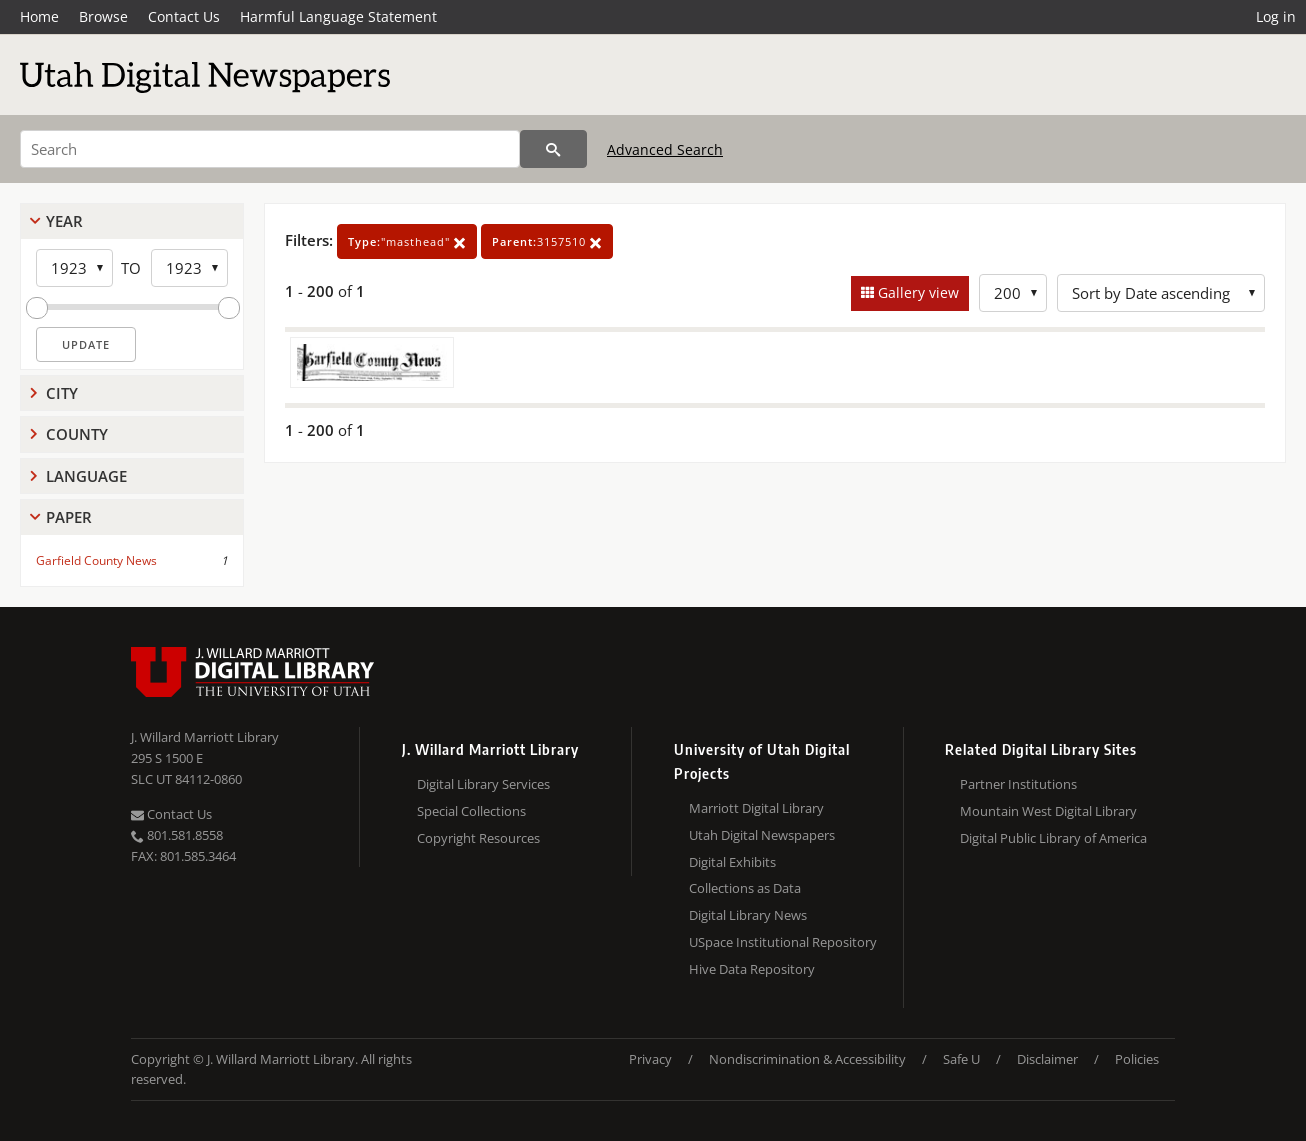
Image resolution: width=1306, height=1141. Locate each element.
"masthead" (407, 241)
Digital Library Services (483, 784)
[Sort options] (1161, 293)
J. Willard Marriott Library (205, 737)
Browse (103, 16)
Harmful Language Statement (338, 16)
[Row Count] (1013, 293)
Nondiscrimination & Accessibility (807, 1059)
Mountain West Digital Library (1048, 811)
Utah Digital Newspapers (762, 835)
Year (64, 221)
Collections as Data (745, 888)
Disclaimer (1047, 1059)
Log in (1276, 16)
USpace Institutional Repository (783, 942)
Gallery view (916, 292)
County (77, 434)
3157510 (547, 241)
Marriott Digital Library (756, 808)
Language (86, 476)
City (62, 393)
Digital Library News (748, 915)
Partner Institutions (1018, 784)
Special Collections (471, 811)
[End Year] (189, 268)
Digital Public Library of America (1053, 838)
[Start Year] (74, 268)
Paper (69, 517)
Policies (1137, 1059)
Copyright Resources (478, 838)
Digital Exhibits (732, 862)
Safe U (961, 1059)
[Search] (270, 149)
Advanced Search (665, 149)
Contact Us (184, 16)
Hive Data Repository (752, 969)
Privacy (650, 1059)
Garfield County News (96, 560)
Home (39, 16)
